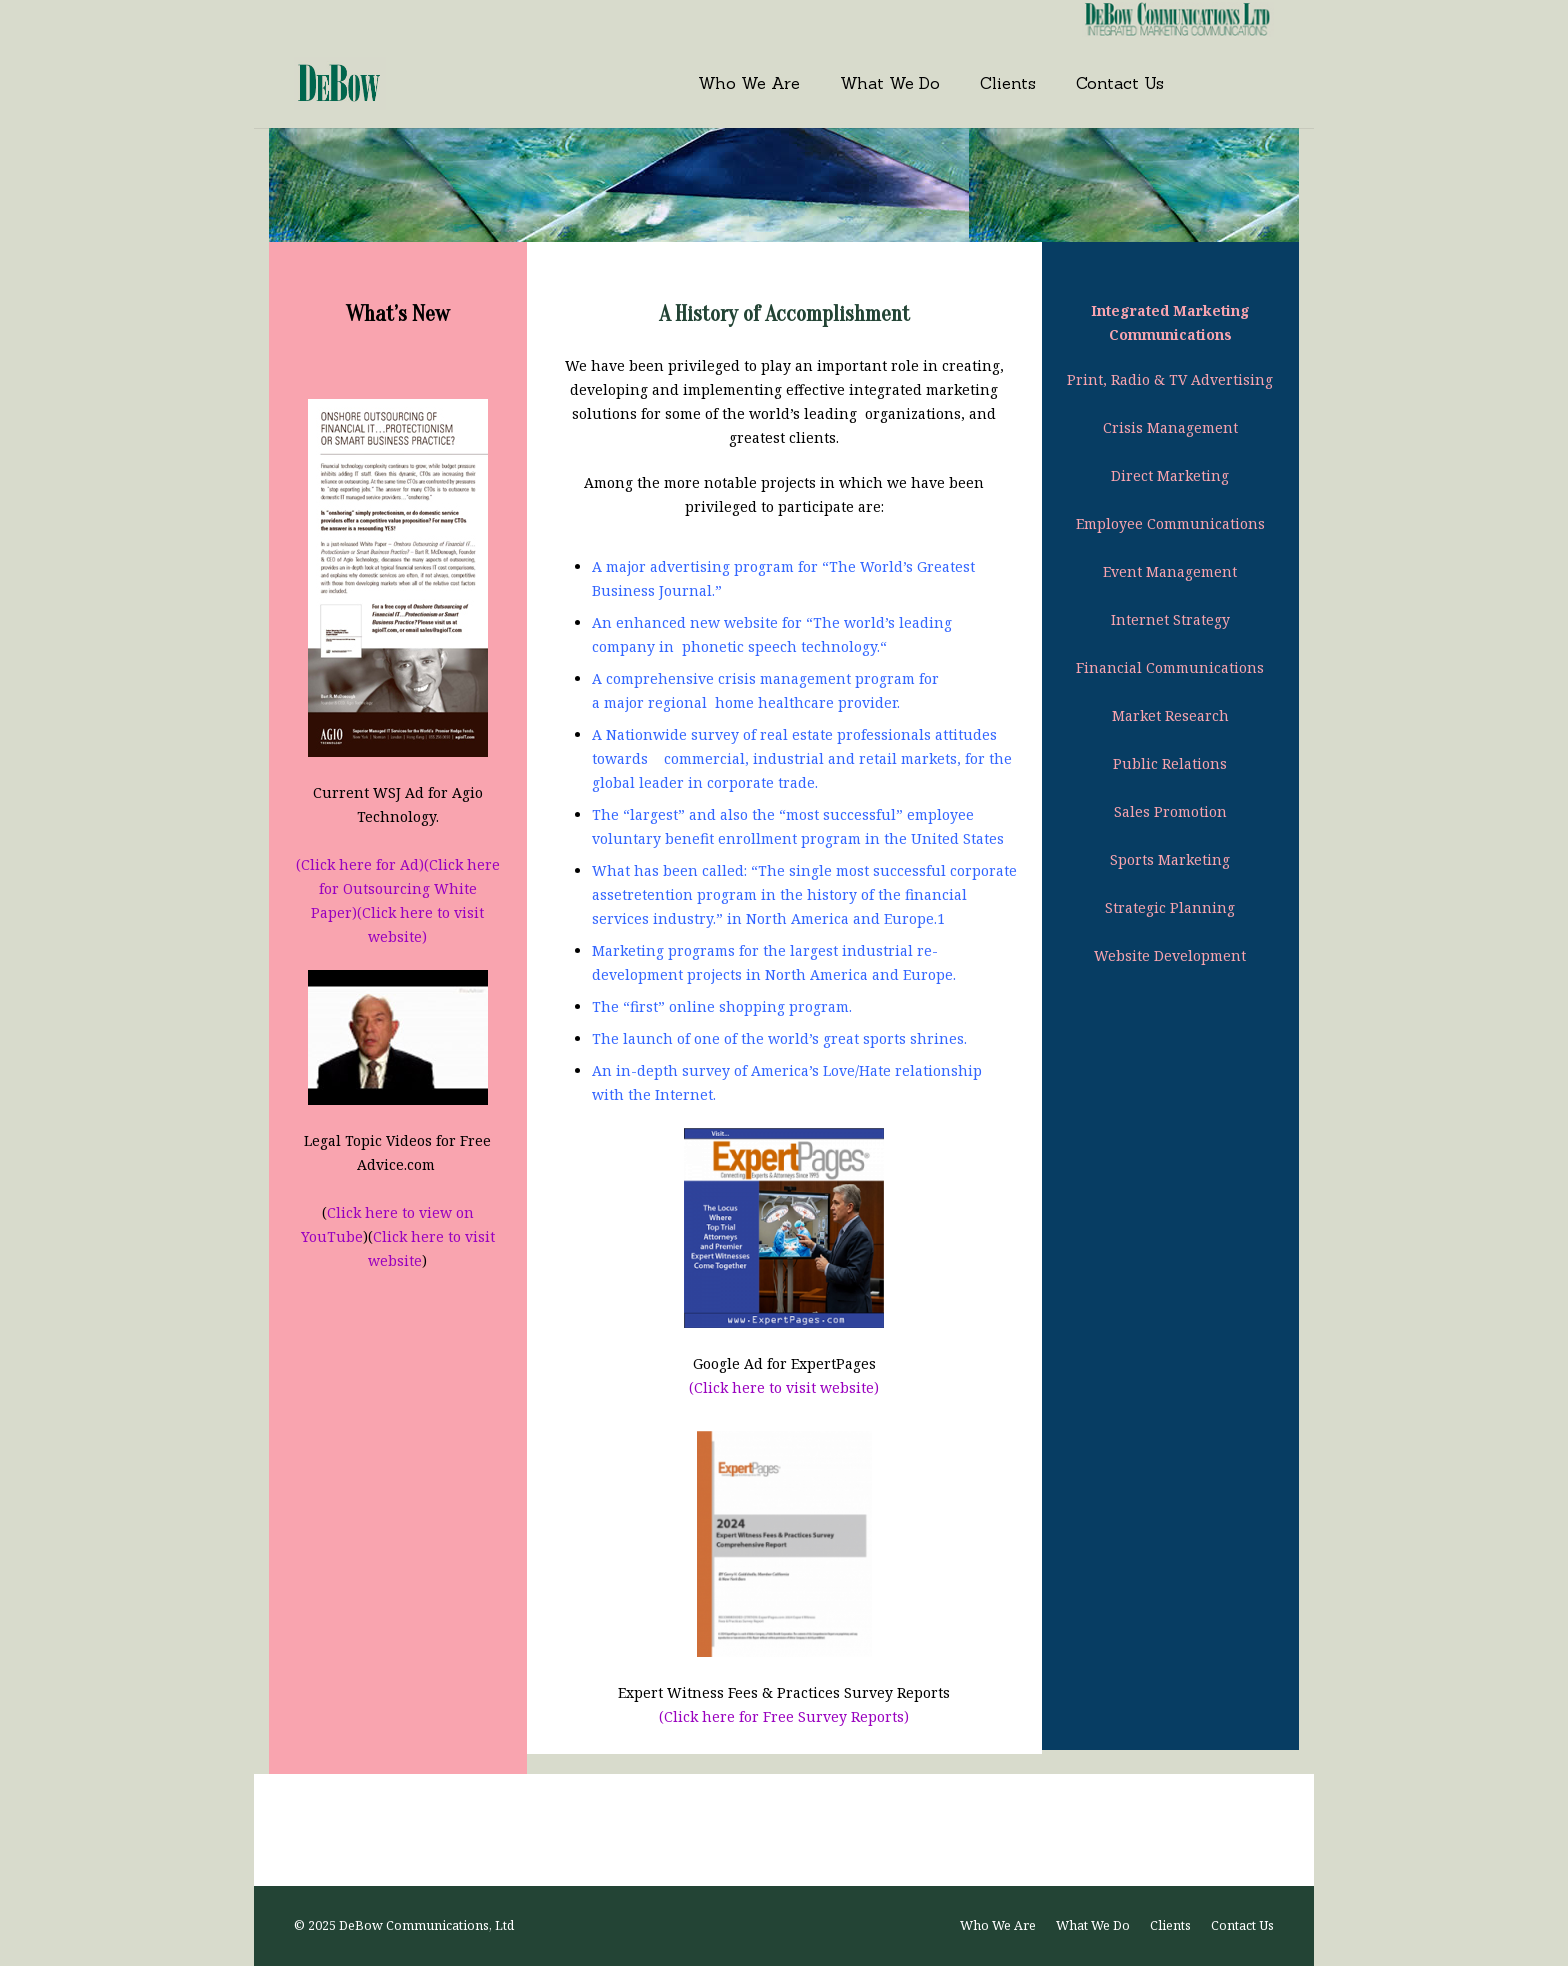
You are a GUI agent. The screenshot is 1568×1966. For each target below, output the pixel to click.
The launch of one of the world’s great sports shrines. (779, 1038)
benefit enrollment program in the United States (834, 838)
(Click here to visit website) (784, 1387)
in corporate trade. (751, 782)
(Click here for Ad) (360, 864)
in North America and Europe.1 (834, 918)
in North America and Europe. (851, 974)
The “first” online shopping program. (722, 1006)
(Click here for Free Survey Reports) (784, 1716)
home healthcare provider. (805, 702)
